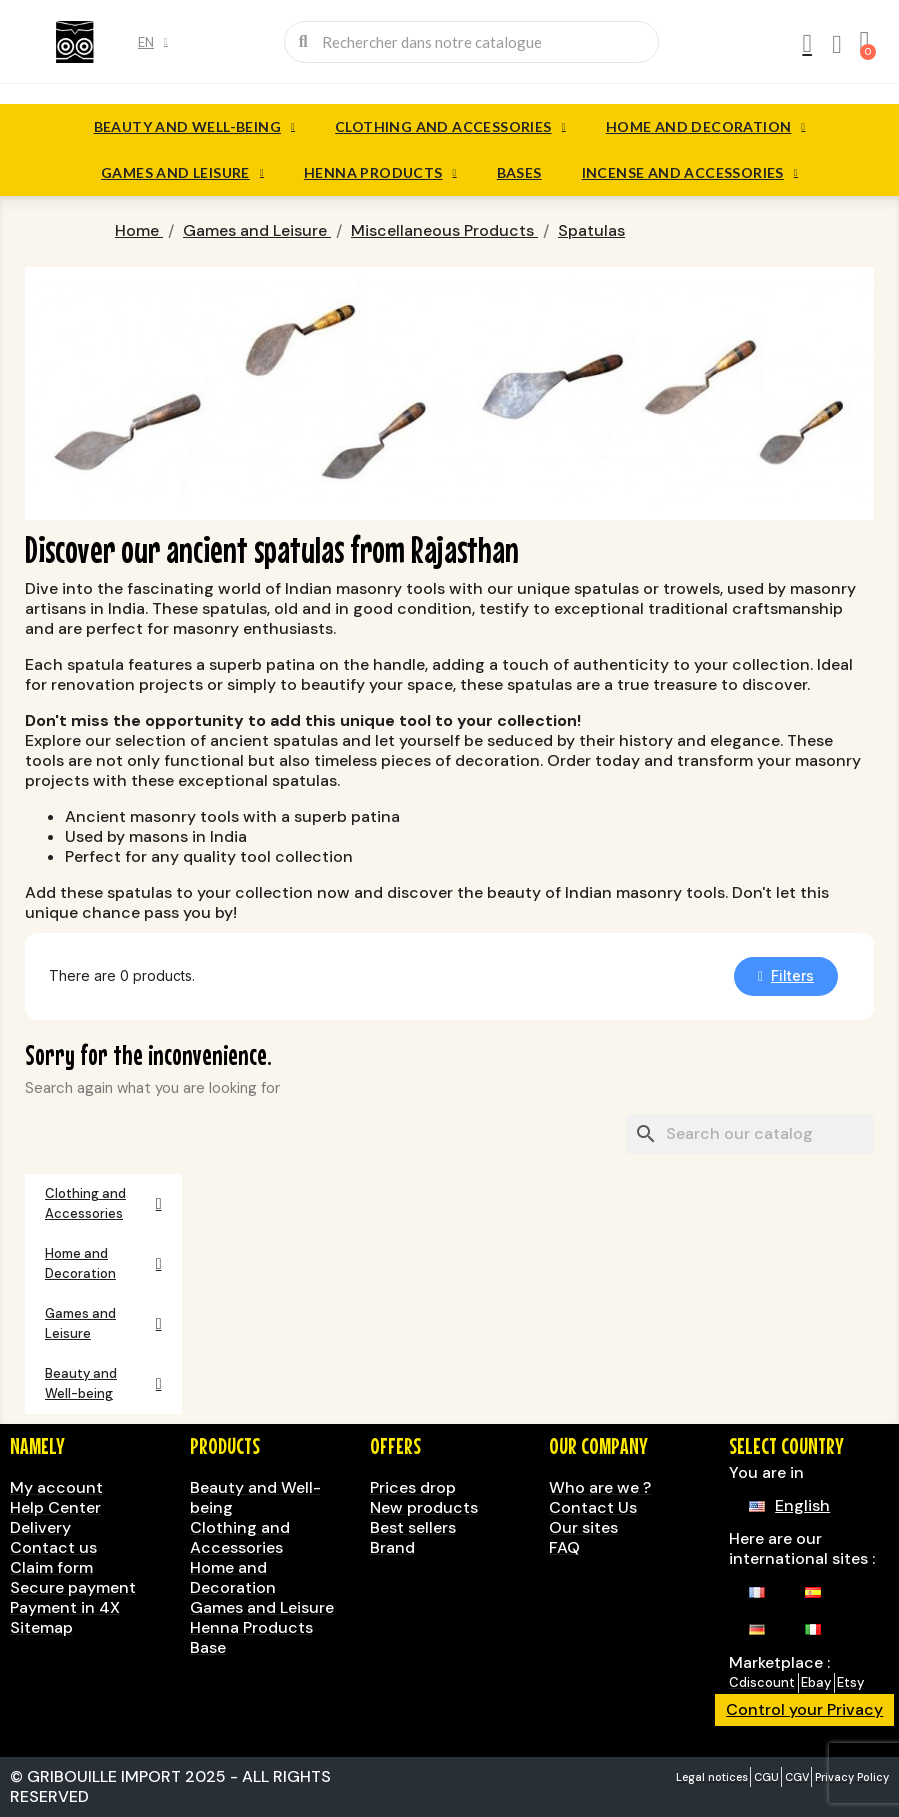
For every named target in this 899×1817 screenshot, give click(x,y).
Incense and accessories (690, 173)
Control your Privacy (804, 1709)
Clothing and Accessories (450, 127)
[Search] (750, 1134)
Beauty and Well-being (194, 127)
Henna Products (380, 173)
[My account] (806, 44)
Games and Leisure (182, 173)
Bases (519, 172)
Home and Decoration (706, 127)
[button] (786, 976)
